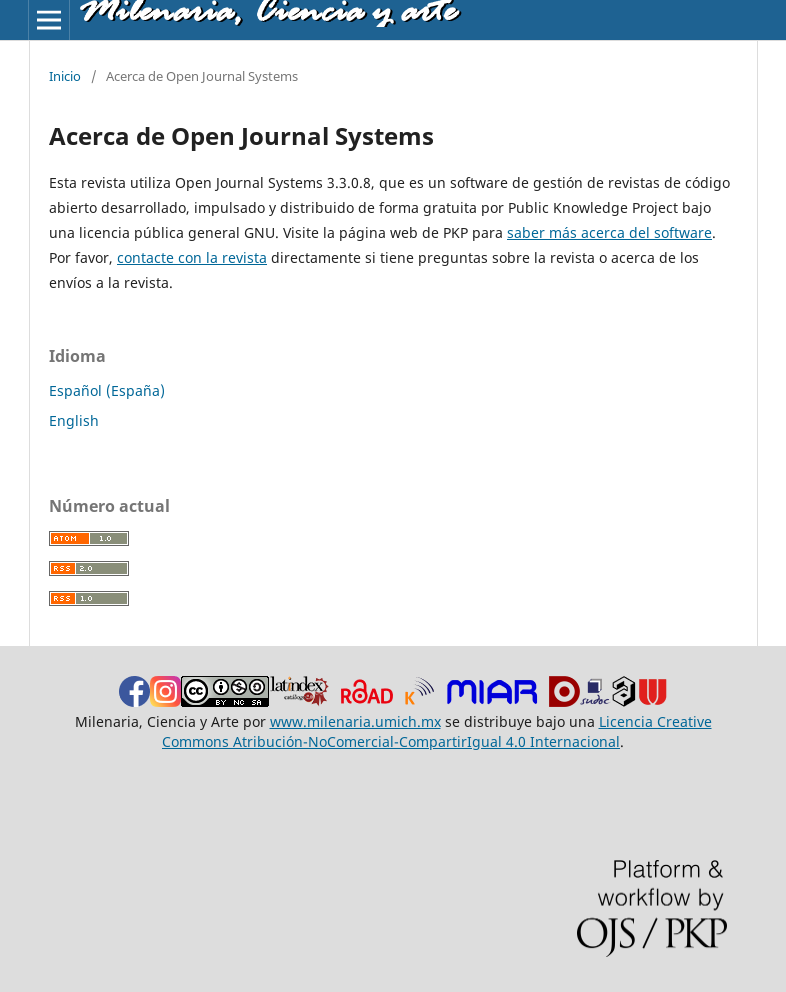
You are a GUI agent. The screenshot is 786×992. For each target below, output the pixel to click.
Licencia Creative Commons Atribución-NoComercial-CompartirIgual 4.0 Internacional (437, 731)
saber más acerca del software (609, 232)
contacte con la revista (192, 257)
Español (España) (107, 390)
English (74, 420)
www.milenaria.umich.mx (355, 721)
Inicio (65, 76)
